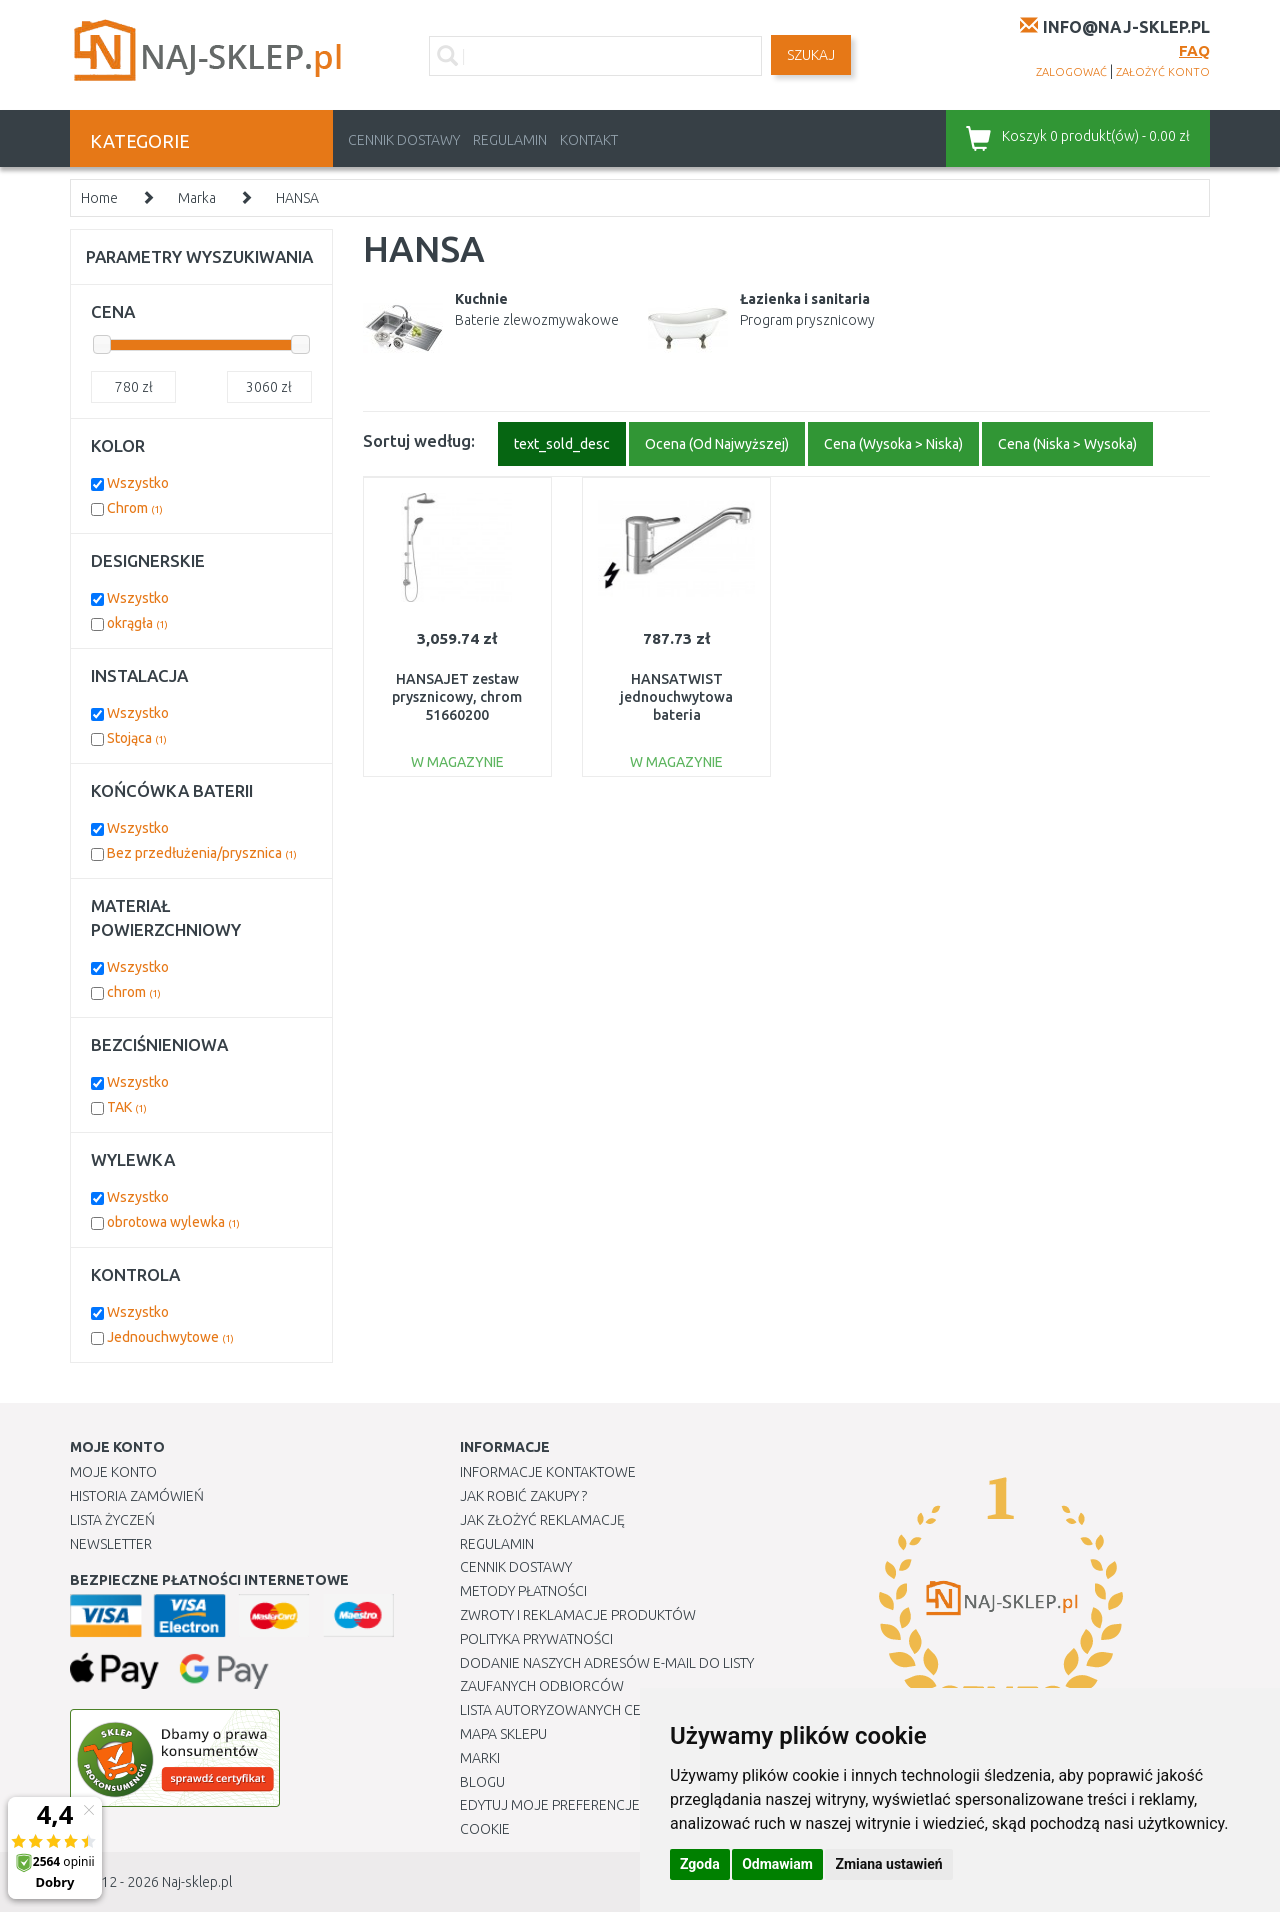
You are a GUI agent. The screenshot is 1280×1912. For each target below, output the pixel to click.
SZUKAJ (811, 55)
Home (99, 198)
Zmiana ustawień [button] (888, 1864)
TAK (127, 1107)
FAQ (1194, 50)
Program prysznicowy (807, 320)
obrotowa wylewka (173, 1222)
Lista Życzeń (112, 1520)
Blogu (482, 1782)
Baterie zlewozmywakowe (537, 320)
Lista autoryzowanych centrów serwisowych (623, 1710)
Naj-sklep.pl (197, 1882)
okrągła (137, 623)
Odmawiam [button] (777, 1864)
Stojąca (137, 738)
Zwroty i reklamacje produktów (578, 1615)
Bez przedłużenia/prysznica (202, 853)
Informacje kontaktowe (548, 1472)
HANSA (297, 198)
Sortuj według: (419, 440)
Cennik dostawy (404, 140)
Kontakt (589, 140)
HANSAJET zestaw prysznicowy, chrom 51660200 (457, 697)
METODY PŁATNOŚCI (523, 1591)
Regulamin (510, 140)
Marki (480, 1758)
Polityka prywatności (536, 1639)
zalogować (1071, 72)
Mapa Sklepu (503, 1734)
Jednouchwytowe (170, 1337)
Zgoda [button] (700, 1864)
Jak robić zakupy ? (523, 1496)
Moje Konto (113, 1472)
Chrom (135, 508)
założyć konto (1163, 72)
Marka (197, 198)
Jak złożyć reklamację (542, 1520)
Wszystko (138, 483)
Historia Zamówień (137, 1496)
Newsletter (111, 1544)
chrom (134, 992)
